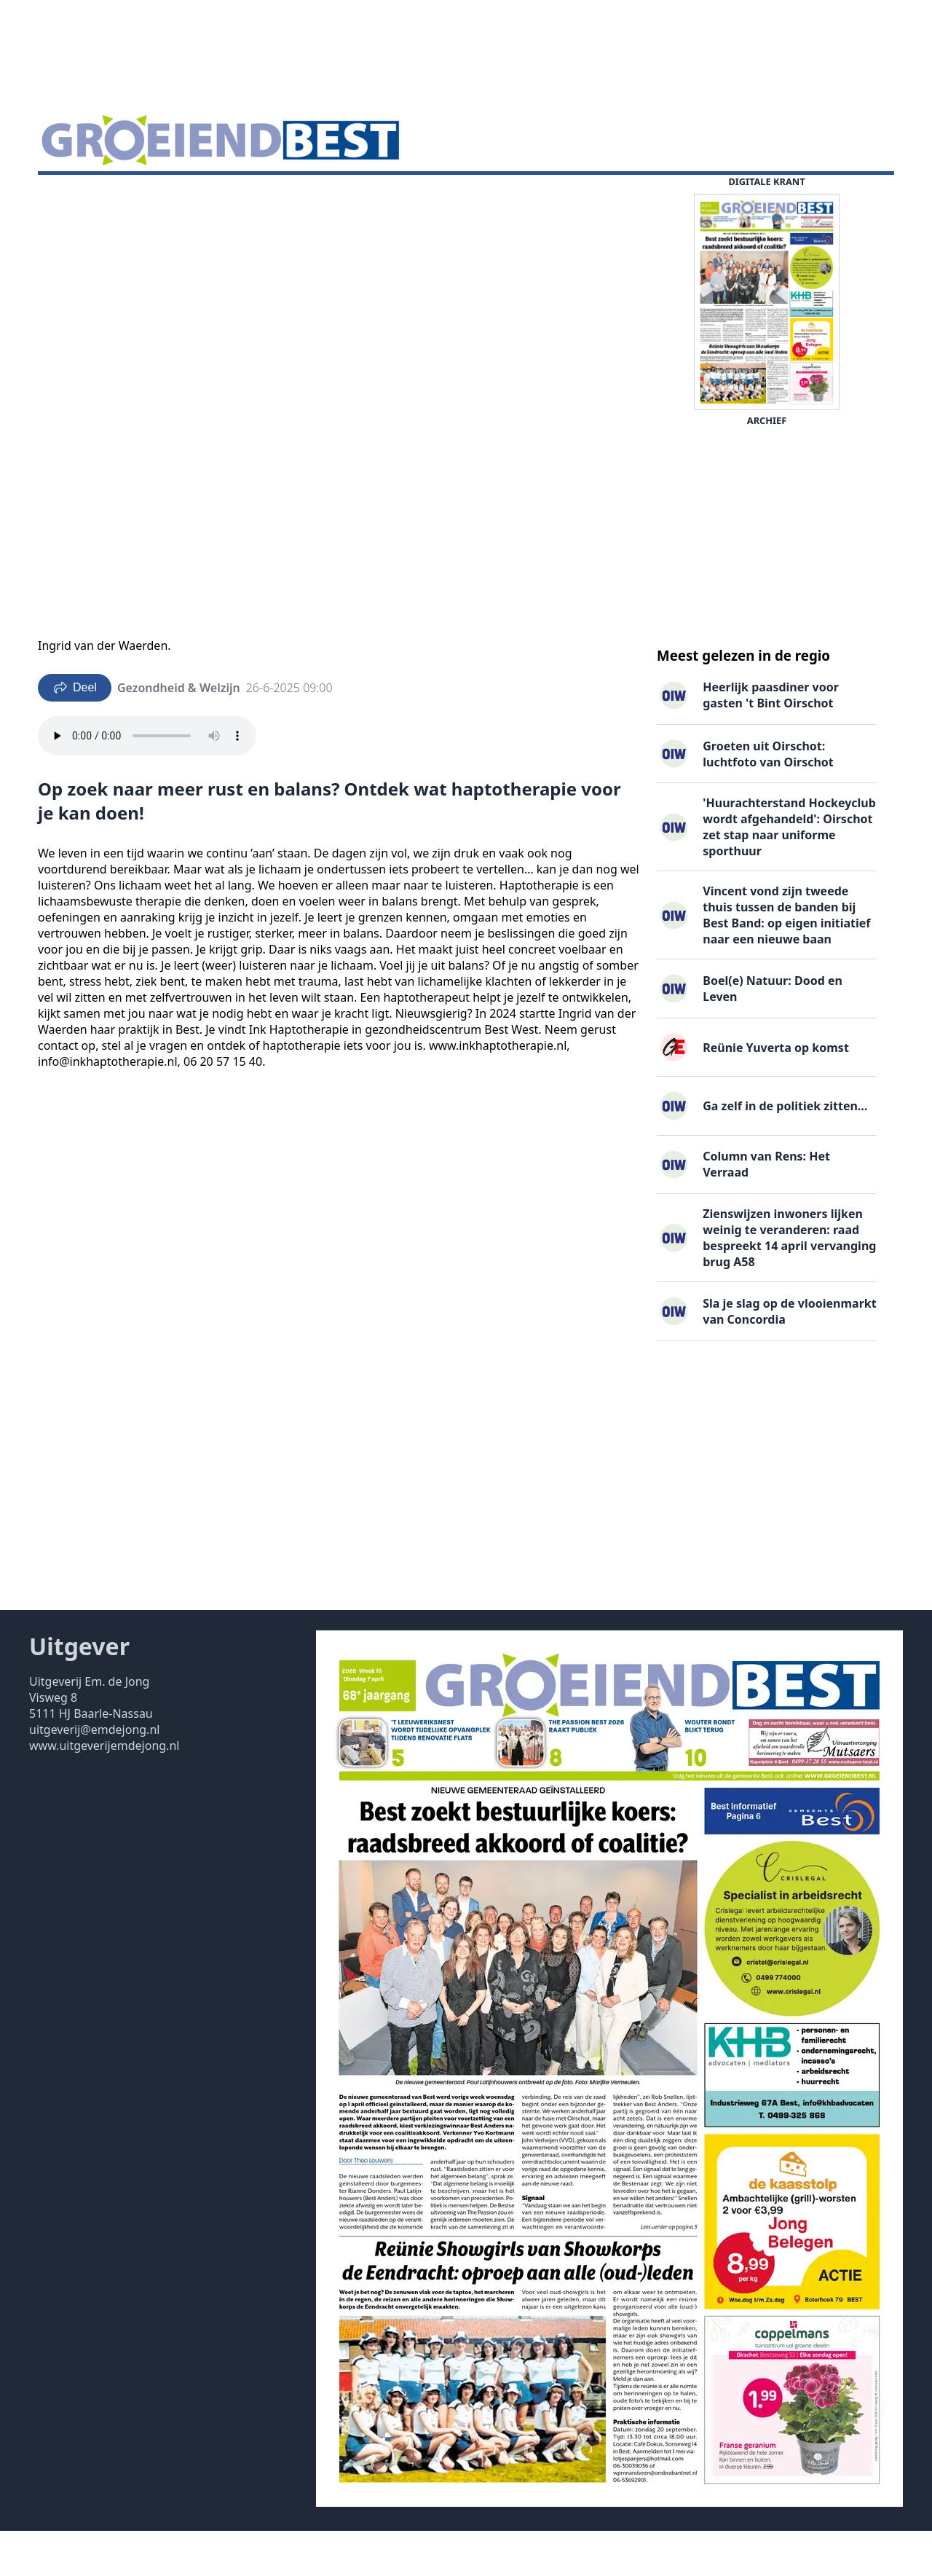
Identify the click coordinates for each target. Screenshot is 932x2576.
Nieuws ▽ (73, 197)
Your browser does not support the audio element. (147, 781)
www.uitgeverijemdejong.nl (104, 1791)
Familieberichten (305, 197)
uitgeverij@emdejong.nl (94, 1775)
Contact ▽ (477, 197)
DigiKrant (143, 197)
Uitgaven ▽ (402, 197)
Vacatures (214, 197)
